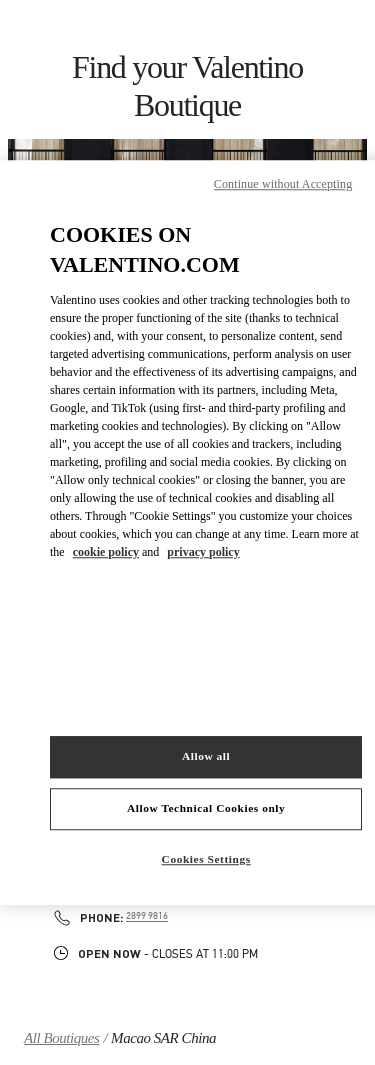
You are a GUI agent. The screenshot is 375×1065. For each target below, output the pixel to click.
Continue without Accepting (283, 184)
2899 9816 (147, 916)
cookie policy (106, 552)
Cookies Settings (206, 859)
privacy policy (203, 552)
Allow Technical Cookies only (206, 808)
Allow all (206, 756)
